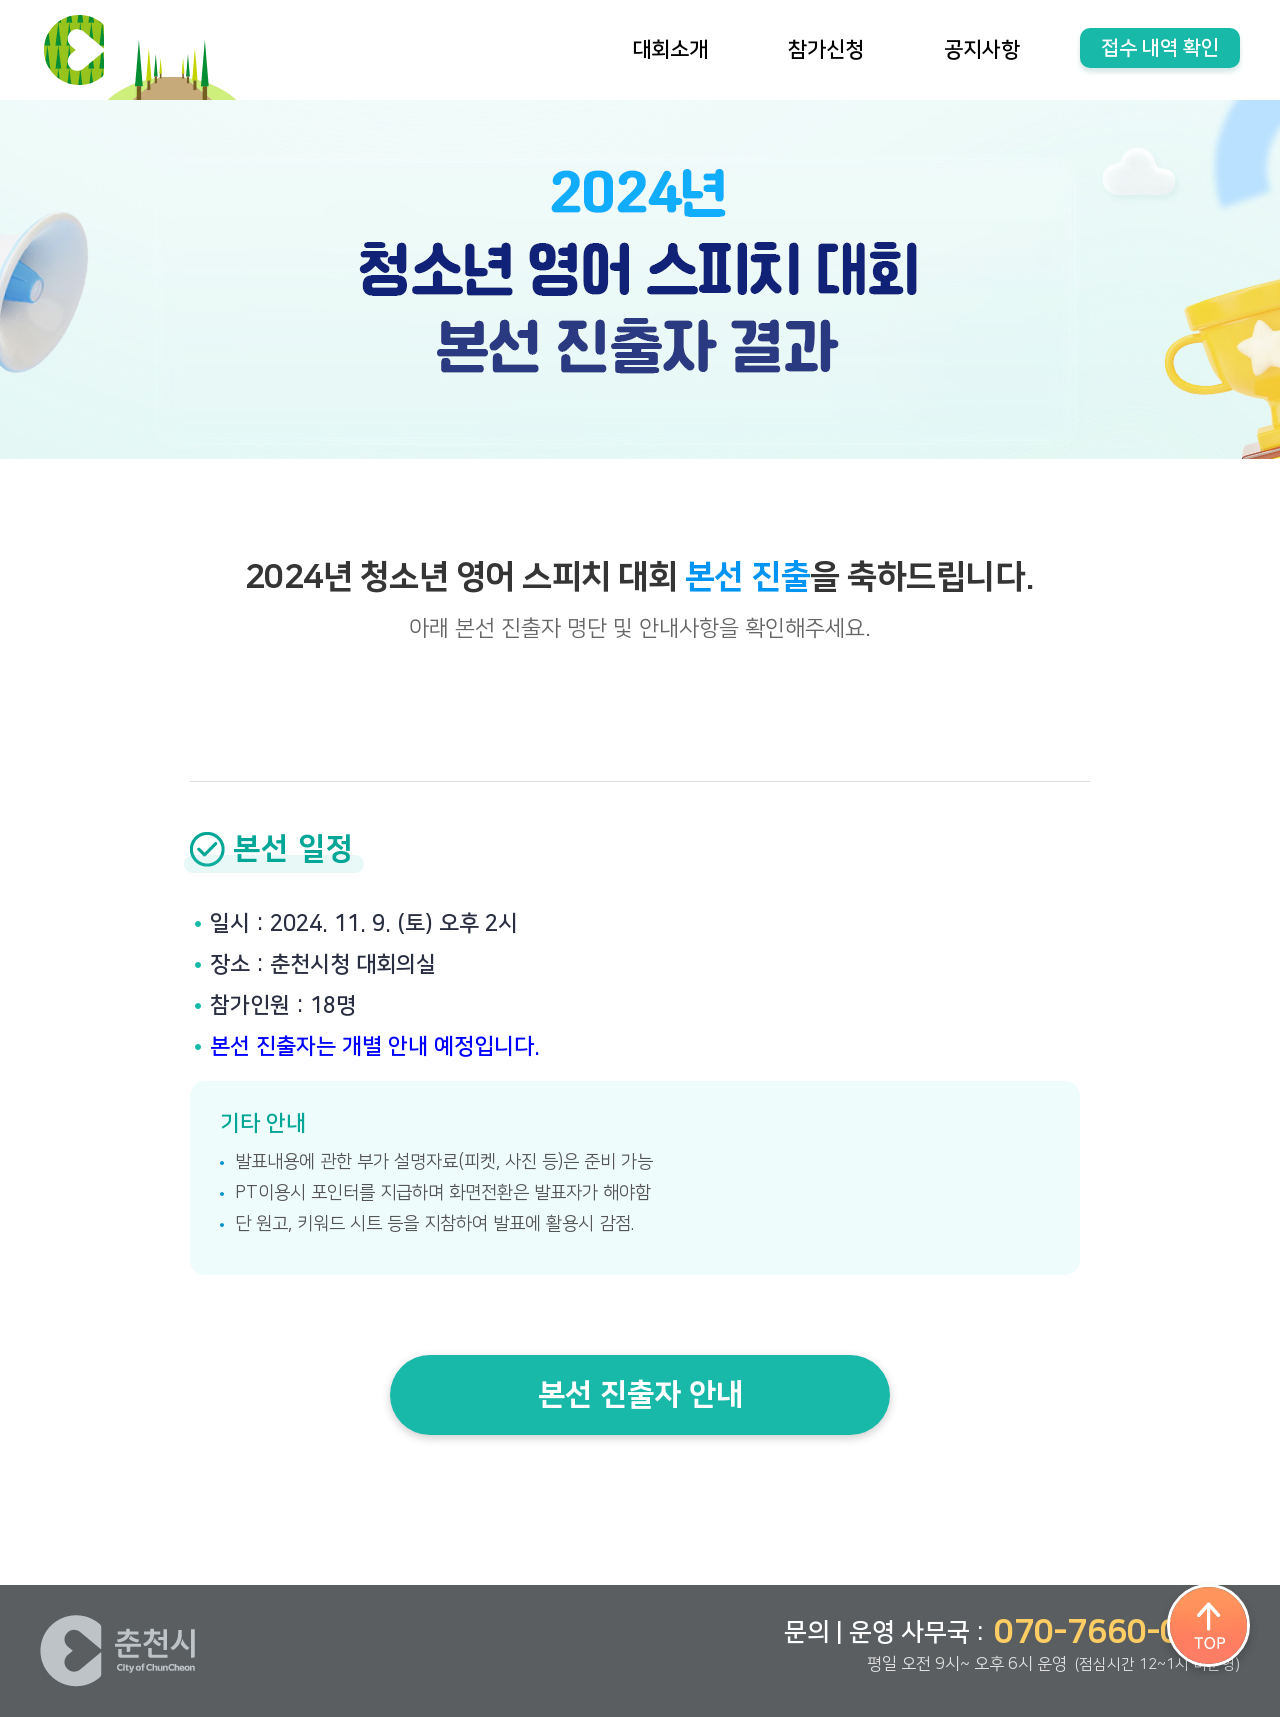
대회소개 (670, 49)
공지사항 (982, 49)
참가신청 (826, 49)
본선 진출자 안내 (640, 1395)
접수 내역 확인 (1160, 48)
